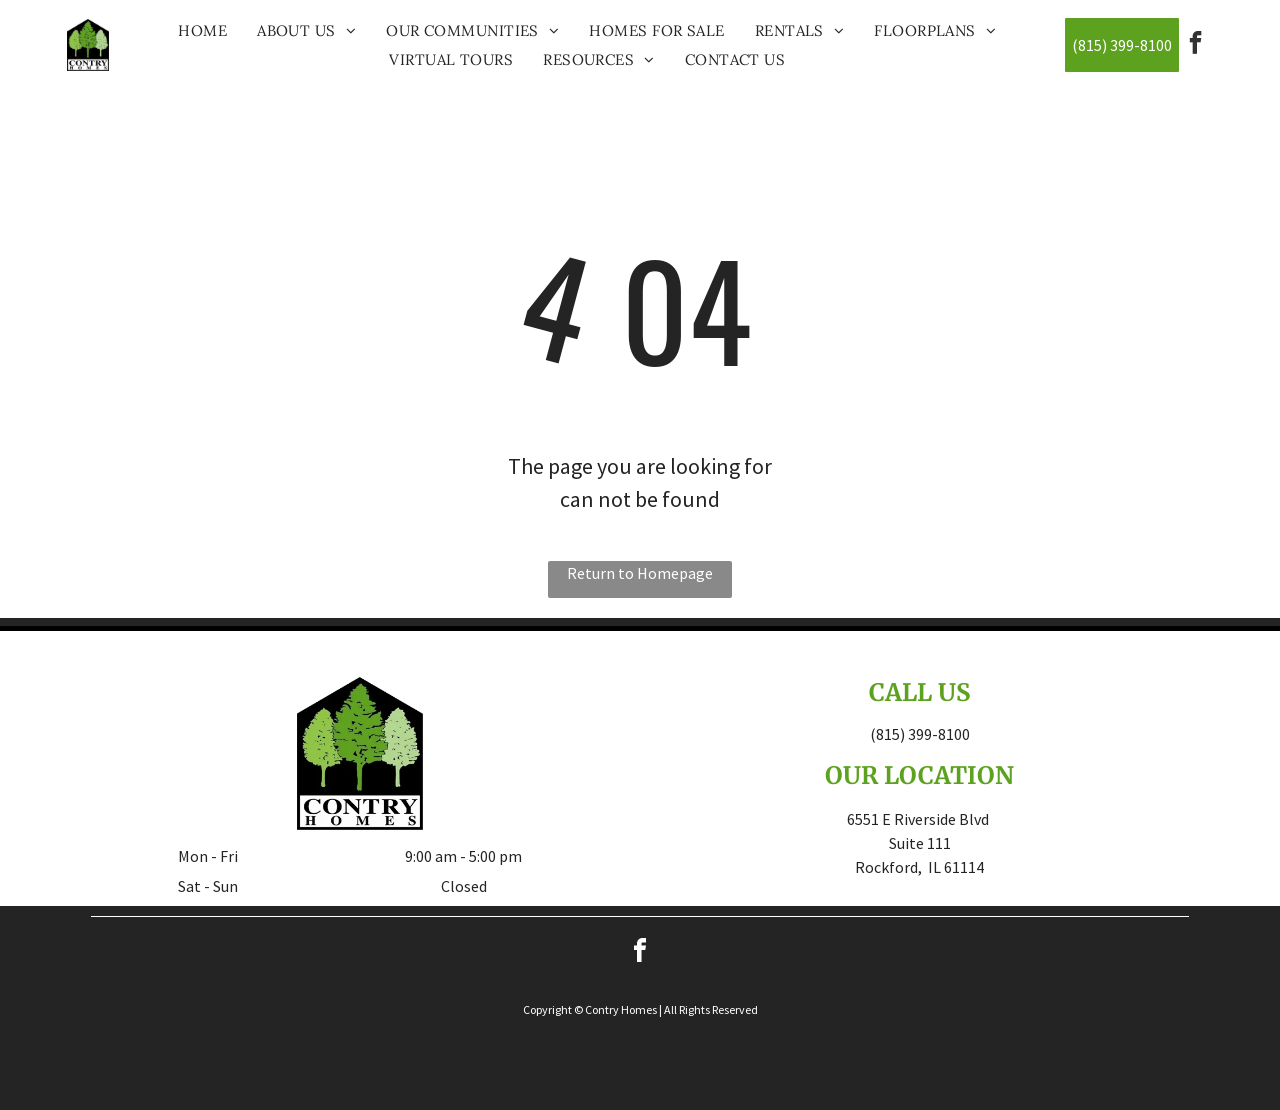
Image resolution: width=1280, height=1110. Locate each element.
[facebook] (1195, 45)
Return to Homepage (640, 573)
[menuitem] (202, 30)
